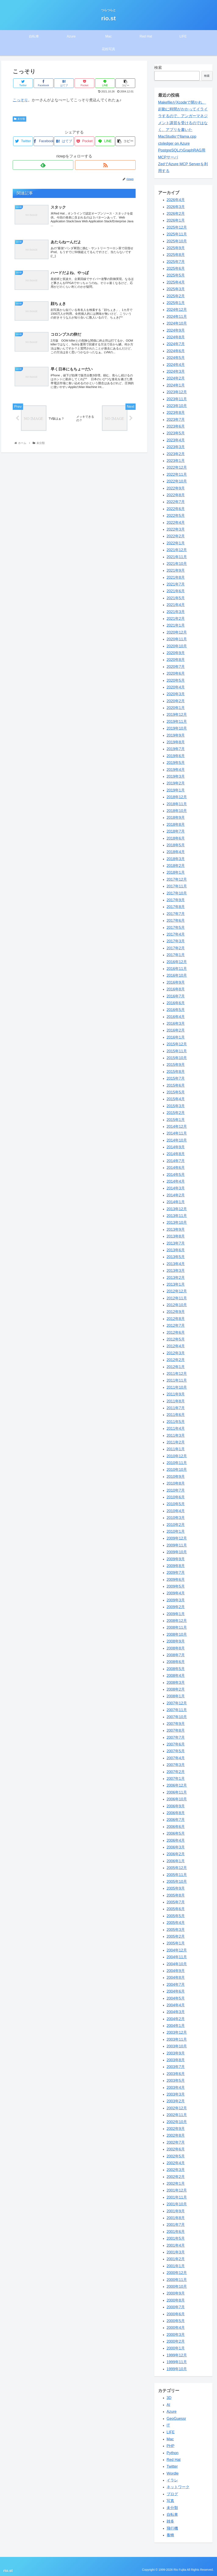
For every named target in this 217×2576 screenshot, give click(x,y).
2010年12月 (177, 1456)
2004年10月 (177, 1964)
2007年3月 (176, 1765)
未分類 (19, 118)
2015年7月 (176, 1078)
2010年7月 (176, 1490)
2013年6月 (176, 1250)
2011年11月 (177, 1380)
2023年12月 (177, 392)
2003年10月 (177, 2046)
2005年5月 (176, 1916)
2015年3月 (176, 1106)
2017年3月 (176, 941)
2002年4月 (176, 2163)
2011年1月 (176, 1449)
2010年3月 (176, 1518)
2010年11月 (177, 1463)
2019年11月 (177, 721)
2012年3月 (176, 1353)
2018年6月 (176, 838)
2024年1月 (176, 385)
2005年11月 (177, 1875)
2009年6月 (176, 1579)
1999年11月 (177, 2362)
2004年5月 (176, 1998)
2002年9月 (176, 2129)
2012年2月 (176, 1360)
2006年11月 (177, 1792)
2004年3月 (176, 2012)
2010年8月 (176, 1483)
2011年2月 (176, 1442)
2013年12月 (177, 1209)
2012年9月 (176, 1312)
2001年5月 (176, 2238)
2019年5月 (176, 763)
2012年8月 (176, 1319)
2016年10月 (177, 975)
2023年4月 (176, 440)
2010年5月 (176, 1504)
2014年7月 (176, 1161)
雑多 (170, 2521)
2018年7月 (176, 831)
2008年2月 (176, 1689)
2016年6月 (176, 1003)
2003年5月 (176, 2080)
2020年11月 (177, 639)
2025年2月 (176, 296)
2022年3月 (176, 529)
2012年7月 (176, 1325)
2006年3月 (176, 1847)
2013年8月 (176, 1236)
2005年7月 (176, 1902)
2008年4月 (176, 1675)
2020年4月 (176, 687)
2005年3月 (176, 1930)
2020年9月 (176, 653)
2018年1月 (176, 872)
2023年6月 (176, 426)
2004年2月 (176, 2019)
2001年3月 (176, 2252)
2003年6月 (176, 2074)
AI (168, 2405)
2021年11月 (177, 557)
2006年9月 (176, 1806)
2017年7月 (176, 914)
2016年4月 (176, 1017)
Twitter (172, 2466)
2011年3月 (176, 1435)
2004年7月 (176, 1984)
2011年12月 (177, 1373)
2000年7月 (176, 2307)
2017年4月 (176, 934)
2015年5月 (176, 1092)
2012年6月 (176, 1332)
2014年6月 (176, 1168)
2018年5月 (176, 845)
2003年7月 (176, 2067)
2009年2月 (176, 1607)
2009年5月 (176, 1586)
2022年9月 (176, 488)
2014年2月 (176, 1195)
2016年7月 (176, 996)
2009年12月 (177, 1538)
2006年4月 (176, 1840)
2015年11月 (177, 1051)
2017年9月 (176, 900)
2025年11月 (177, 234)
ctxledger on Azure (174, 143)
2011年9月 (176, 1394)
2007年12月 (177, 1703)
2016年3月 (176, 1023)
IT (168, 2425)
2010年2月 (176, 1525)
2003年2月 (176, 2101)
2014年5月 (176, 1175)
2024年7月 (176, 344)
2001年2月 (176, 2259)
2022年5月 (176, 515)
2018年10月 (177, 811)
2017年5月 (176, 927)
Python (172, 2453)
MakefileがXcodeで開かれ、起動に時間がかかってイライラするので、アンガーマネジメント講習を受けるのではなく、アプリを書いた (183, 116)
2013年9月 (176, 1229)
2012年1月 (176, 1367)
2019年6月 (176, 756)
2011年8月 (176, 1401)
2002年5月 (176, 2156)
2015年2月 (176, 1113)
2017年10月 (177, 893)
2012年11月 (177, 1298)
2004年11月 (177, 1957)
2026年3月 (176, 207)
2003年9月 (176, 2053)
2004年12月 (177, 1950)
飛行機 (172, 2528)
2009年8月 (176, 1566)
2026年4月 (176, 200)
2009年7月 (176, 1572)
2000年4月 (176, 2328)
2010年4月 (176, 1511)
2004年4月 (176, 2005)
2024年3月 (176, 371)
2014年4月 (176, 1181)
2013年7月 (176, 1243)
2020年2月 (176, 701)
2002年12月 (177, 2108)
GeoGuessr (176, 2418)
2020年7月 (176, 667)
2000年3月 (176, 2335)
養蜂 (170, 2535)
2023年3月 (176, 447)
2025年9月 (176, 248)
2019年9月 (176, 735)
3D (169, 2398)
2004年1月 (176, 2026)
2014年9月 (176, 1147)
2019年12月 (177, 714)
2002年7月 (176, 2142)
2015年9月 (176, 1065)
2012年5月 (176, 1339)
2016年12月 (177, 962)
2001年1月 (176, 2266)
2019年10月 (177, 728)
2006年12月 (177, 1785)
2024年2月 (176, 378)
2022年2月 (176, 536)
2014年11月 (177, 1133)
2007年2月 (176, 1772)
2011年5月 (176, 1422)
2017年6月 (176, 920)
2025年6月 (176, 268)
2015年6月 (176, 1085)
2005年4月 (176, 1923)
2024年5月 (176, 358)
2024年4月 (176, 365)
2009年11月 (177, 1545)
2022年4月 (176, 522)
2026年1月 (176, 220)
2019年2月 (176, 783)
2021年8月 (176, 577)
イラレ (172, 2480)
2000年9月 (176, 2293)
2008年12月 (177, 1621)
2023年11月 (177, 399)
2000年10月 (177, 2286)
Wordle (173, 2473)
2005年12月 (177, 1868)
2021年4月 (176, 605)
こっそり (20, 100)
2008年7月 (176, 1655)
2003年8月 (176, 2060)
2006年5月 (176, 1833)
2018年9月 (176, 817)
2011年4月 (176, 1428)
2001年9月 (176, 2211)
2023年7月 (176, 419)
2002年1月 (176, 2183)
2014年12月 (177, 1126)
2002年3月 (176, 2170)
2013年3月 (176, 1271)
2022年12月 (177, 467)
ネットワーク (178, 2487)
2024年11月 (177, 316)
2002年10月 (177, 2122)
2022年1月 (176, 543)
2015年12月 (177, 1044)
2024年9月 (176, 330)
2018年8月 (176, 824)
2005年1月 (176, 1943)
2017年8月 (176, 907)
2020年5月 (176, 680)
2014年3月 (176, 1188)
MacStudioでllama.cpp (177, 136)
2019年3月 (176, 776)
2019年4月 (176, 770)
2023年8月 (176, 412)
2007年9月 (176, 1724)
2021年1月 (176, 625)
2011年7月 (176, 1408)
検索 (158, 67)
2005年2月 (176, 1936)
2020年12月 (177, 632)
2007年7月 (176, 1737)
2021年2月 (176, 618)
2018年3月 (176, 859)
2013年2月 (176, 1277)
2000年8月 (176, 2300)
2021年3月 (176, 612)
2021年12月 (177, 550)
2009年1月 (176, 1614)
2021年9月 (176, 570)
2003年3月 (176, 2094)
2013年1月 (176, 1284)
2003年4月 (176, 2087)
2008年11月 (177, 1627)
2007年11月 (177, 1710)
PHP (170, 2446)
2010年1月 (176, 1531)
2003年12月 (177, 2032)
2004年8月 (176, 1977)
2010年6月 (176, 1497)
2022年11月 (177, 474)
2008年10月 (177, 1634)
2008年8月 (176, 1648)
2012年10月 (177, 1305)
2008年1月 (176, 1696)
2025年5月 (176, 275)
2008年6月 (176, 1662)
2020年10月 (177, 646)
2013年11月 (177, 1216)
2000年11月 (177, 2280)
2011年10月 (177, 1387)
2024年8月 (176, 337)
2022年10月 (177, 481)
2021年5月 (176, 598)
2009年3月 (176, 1600)
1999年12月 (177, 2355)
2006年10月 (177, 1799)
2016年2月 (176, 1030)
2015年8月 (176, 1072)
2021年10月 (177, 564)
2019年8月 (176, 742)
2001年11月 (177, 2197)
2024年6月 (176, 351)
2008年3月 (176, 1682)
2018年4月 (176, 852)
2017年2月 (176, 948)
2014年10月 (177, 1140)
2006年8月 (176, 1813)
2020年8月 (176, 660)
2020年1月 (176, 708)
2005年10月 (177, 1881)
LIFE (171, 2432)
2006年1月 (176, 1861)
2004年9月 (176, 1971)
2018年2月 (176, 866)
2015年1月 (176, 1120)
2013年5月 (176, 1257)
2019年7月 (176, 749)
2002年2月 (176, 2177)
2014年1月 (176, 1202)
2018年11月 (177, 804)
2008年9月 (176, 1641)
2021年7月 (176, 584)
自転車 (172, 2514)
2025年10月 (177, 241)
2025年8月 (176, 255)
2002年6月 (176, 2149)
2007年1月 (176, 1778)
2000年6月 (176, 2314)
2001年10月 (177, 2204)
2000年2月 (176, 2341)
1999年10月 (177, 2369)
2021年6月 (176, 591)
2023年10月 (177, 406)
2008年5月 (176, 1669)
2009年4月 (176, 1593)
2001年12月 (177, 2190)
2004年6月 (176, 1991)
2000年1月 (176, 2348)
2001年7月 (176, 2225)
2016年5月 (176, 1010)
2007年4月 (176, 1758)
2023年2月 (176, 454)
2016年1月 (176, 1037)
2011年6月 (176, 1415)
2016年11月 (177, 969)
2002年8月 (176, 2135)
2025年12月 (177, 227)
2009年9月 (176, 1559)
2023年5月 (176, 433)
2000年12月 (177, 2273)
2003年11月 (177, 2039)
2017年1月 (176, 955)
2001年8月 (176, 2218)
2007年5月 (176, 1751)
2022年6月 (176, 509)
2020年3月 (176, 694)
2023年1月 (176, 461)
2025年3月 (176, 289)
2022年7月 (176, 502)
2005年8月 (176, 1895)
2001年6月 (176, 2232)
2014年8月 (176, 1154)
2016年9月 (176, 982)
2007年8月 (176, 1730)
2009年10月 (177, 1552)
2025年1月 (176, 303)
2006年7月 (176, 1820)
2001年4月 (176, 2245)
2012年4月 (176, 1346)
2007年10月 (177, 1717)
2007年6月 (176, 1744)
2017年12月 (177, 879)
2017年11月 (177, 886)
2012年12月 (177, 1291)
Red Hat (174, 2460)
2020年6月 (176, 673)
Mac (170, 2439)
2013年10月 (177, 1222)
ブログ (172, 2494)
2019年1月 (176, 790)
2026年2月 (176, 213)
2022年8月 (176, 495)
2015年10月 (177, 1058)
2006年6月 (176, 1827)
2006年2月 (176, 1854)
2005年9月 (176, 1888)
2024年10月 (177, 323)
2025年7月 (176, 262)
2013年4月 (176, 1264)
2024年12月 (177, 309)
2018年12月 (177, 797)
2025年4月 (176, 282)
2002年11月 (177, 2115)
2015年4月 (176, 1099)
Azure (172, 2411)
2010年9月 (176, 1476)
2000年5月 (176, 2321)
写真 (170, 2501)
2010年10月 (177, 1469)
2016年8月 (176, 989)
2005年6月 (176, 1909)
